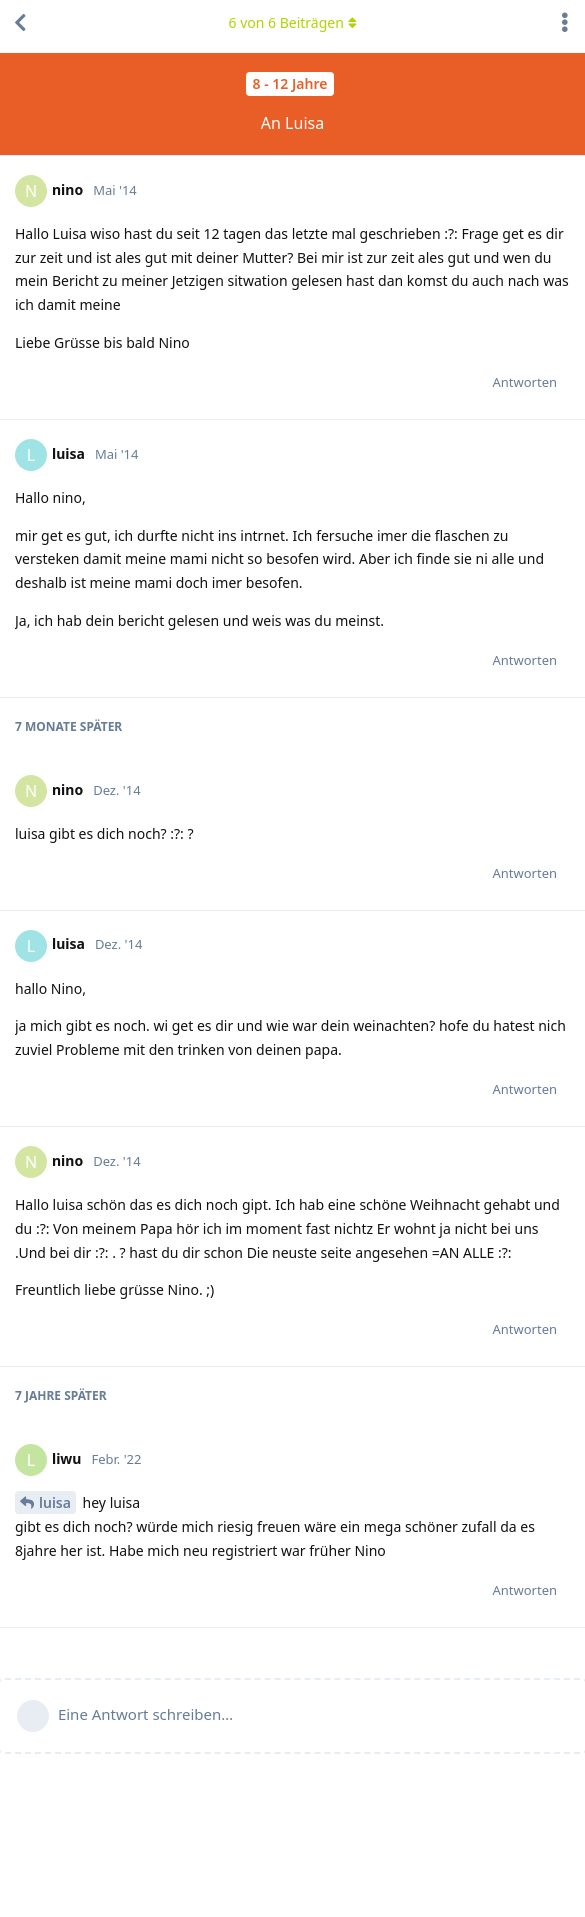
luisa (55, 1502)
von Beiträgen (292, 22)
